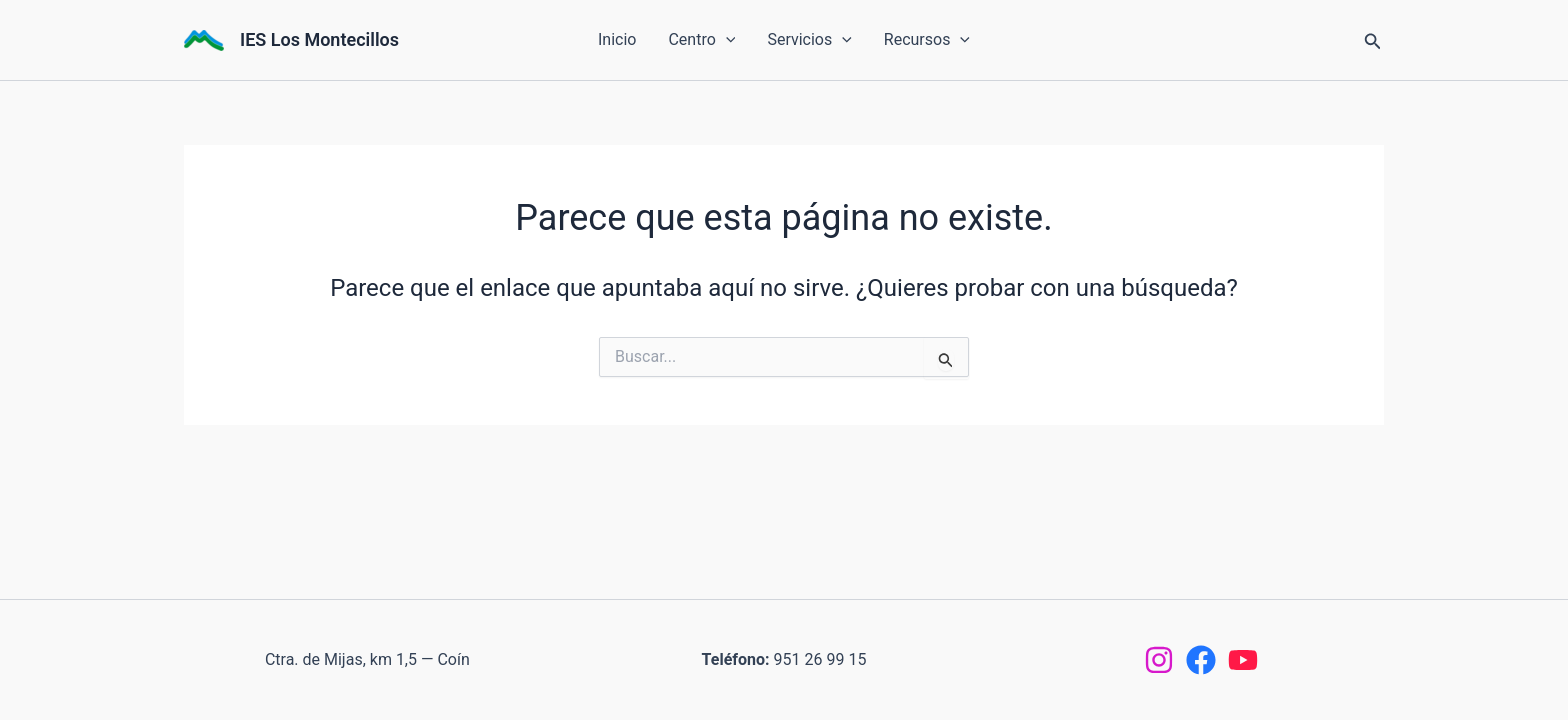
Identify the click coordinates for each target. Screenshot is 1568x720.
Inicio (617, 39)
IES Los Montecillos (319, 39)
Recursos (927, 40)
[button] (726, 40)
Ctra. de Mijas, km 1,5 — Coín (367, 659)
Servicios (809, 40)
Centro (701, 40)
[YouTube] (1243, 660)
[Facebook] (1201, 660)
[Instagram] (1159, 660)
